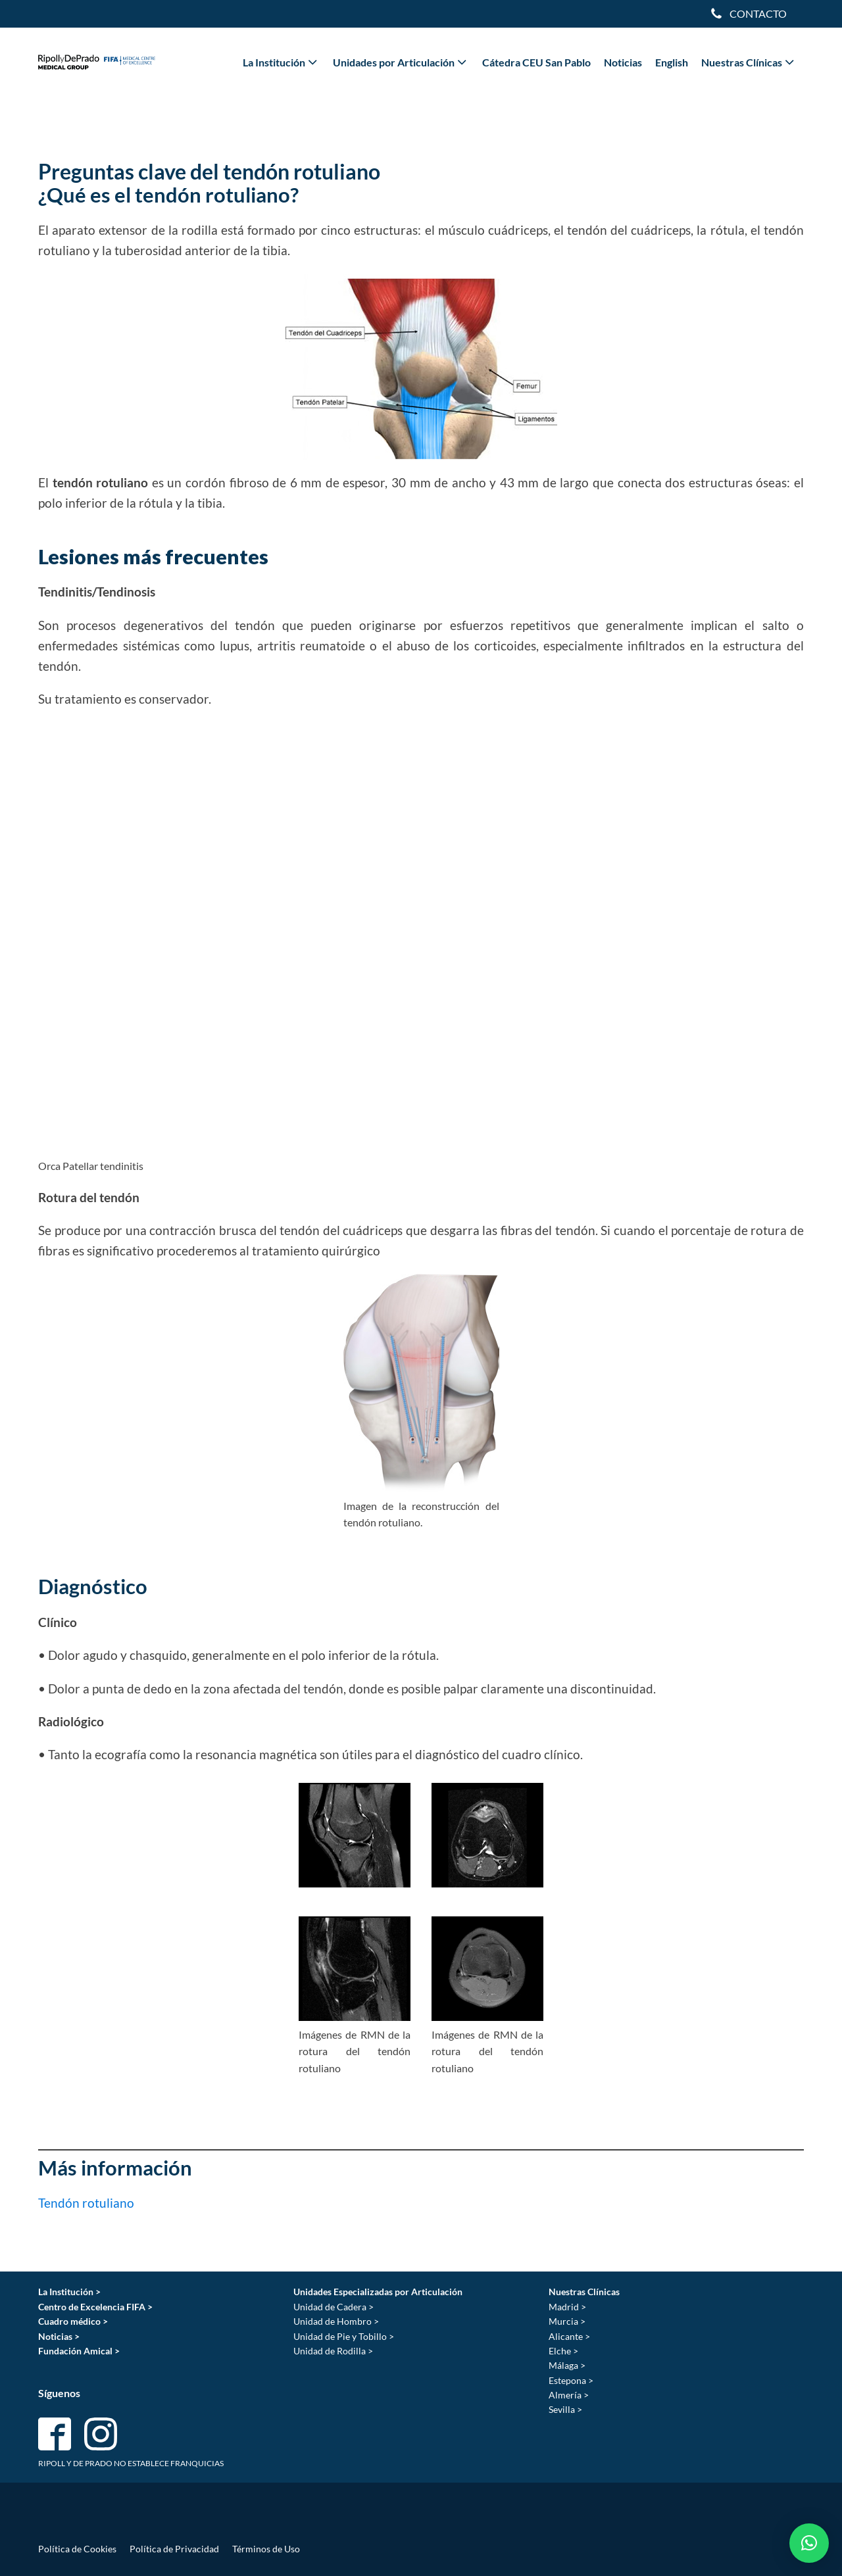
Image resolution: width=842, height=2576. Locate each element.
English (671, 62)
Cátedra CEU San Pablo (536, 62)
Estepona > (571, 2380)
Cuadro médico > (73, 2321)
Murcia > (567, 2321)
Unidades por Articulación (401, 62)
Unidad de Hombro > (336, 2321)
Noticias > (59, 2336)
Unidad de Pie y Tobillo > (343, 2336)
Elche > (563, 2350)
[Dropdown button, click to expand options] (748, 14)
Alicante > (569, 2336)
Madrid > (567, 2306)
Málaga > (567, 2365)
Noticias (623, 62)
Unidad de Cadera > (333, 2306)
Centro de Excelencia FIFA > (95, 2306)
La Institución (281, 62)
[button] (809, 2543)
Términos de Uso (266, 2548)
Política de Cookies (77, 2548)
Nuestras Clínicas (749, 62)
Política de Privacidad (174, 2548)
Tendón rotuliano (86, 2202)
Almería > (569, 2394)
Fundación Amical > (79, 2350)
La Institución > (69, 2291)
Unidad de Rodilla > (333, 2350)
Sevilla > (565, 2409)
